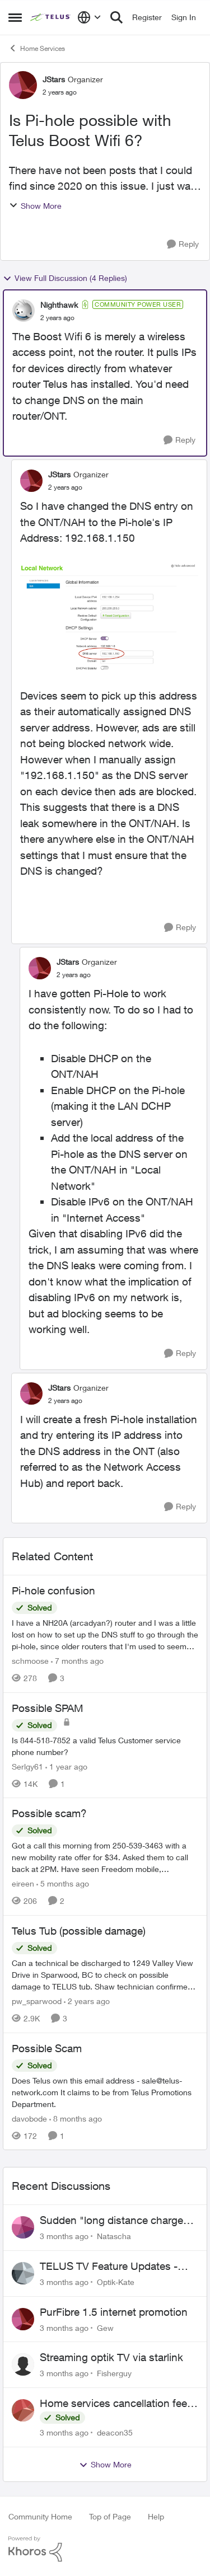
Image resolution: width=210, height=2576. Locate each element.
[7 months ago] (77, 1661)
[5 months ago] (62, 1883)
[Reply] (183, 244)
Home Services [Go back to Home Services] (36, 48)
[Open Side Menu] (15, 17)
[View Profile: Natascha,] (23, 2227)
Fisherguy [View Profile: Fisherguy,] (114, 2373)
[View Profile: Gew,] (23, 2319)
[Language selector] (89, 17)
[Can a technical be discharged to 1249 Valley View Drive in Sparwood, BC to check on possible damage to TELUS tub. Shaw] (105, 1974)
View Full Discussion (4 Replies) (65, 278)
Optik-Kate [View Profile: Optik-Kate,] (115, 2282)
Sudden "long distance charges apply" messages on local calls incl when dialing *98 (114, 2220)
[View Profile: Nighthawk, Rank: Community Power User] (23, 310)
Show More (35, 205)
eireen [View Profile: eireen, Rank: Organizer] (23, 1883)
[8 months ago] (75, 2118)
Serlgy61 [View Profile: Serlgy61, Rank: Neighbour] (27, 1766)
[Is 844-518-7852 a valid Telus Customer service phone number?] (105, 1745)
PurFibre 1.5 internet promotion (114, 2312)
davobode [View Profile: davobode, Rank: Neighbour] (29, 2118)
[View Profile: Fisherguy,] (23, 2364)
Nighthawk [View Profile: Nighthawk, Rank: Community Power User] (59, 304)
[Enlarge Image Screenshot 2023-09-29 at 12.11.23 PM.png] (109, 617)
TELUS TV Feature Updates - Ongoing (109, 2266)
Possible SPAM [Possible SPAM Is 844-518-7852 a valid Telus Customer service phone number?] (47, 1708)
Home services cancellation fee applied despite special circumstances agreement (113, 2403)
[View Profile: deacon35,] (23, 2410)
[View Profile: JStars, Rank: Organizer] (23, 85)
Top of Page (110, 2516)
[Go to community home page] (51, 17)
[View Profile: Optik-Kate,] (23, 2273)
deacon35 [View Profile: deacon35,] (115, 2432)
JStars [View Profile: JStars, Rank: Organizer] (54, 79)
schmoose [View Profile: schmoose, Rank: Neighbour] (30, 1660)
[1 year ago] (66, 1766)
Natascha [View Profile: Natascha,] (114, 2236)
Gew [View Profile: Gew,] (105, 2327)
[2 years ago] (87, 2001)
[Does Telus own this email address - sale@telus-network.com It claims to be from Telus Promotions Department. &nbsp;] (105, 2091)
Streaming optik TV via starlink (111, 2357)
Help (156, 2516)
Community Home (40, 2516)
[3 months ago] (64, 2236)
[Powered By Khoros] (105, 2549)
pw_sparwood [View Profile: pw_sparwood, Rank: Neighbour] (37, 2001)
